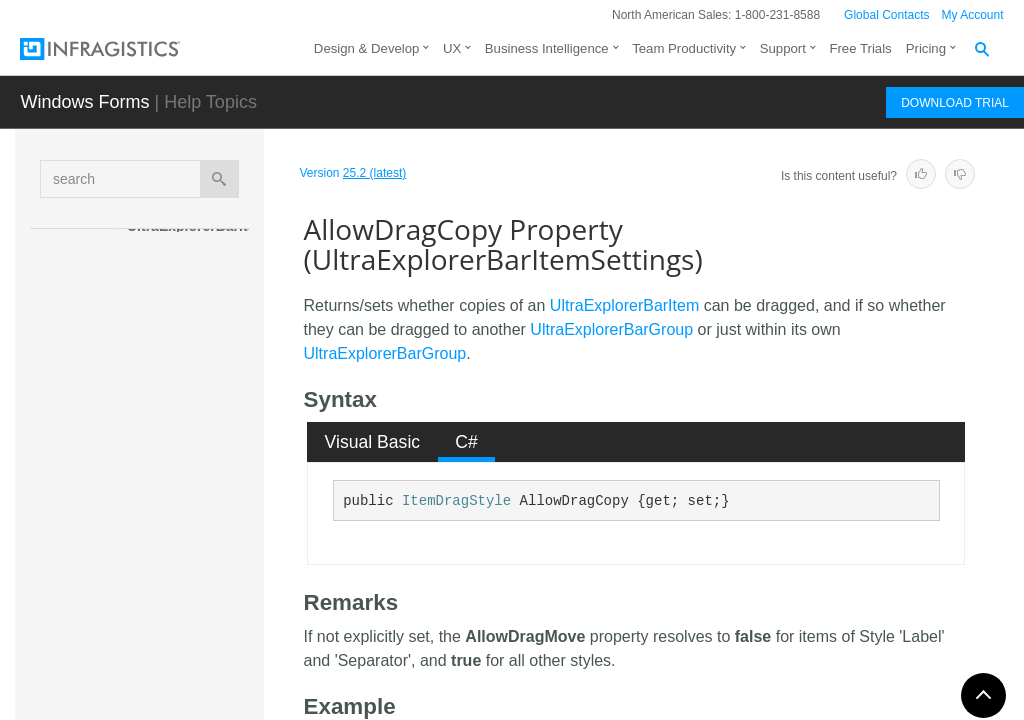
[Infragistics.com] (120, 49)
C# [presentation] (466, 442)
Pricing (926, 48)
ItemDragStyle (456, 501)
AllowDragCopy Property (211, 499)
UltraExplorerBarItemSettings (191, 236)
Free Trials (860, 48)
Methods (172, 423)
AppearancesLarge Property (208, 609)
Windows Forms (84, 102)
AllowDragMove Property (208, 554)
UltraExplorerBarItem (624, 305)
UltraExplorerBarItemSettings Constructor (200, 368)
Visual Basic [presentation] (373, 442)
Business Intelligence (547, 48)
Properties (179, 458)
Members (174, 313)
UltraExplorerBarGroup (611, 329)
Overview (174, 278)
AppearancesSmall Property (209, 664)
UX (452, 48)
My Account (973, 15)
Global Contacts (886, 15)
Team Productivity (684, 48)
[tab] (372, 442)
